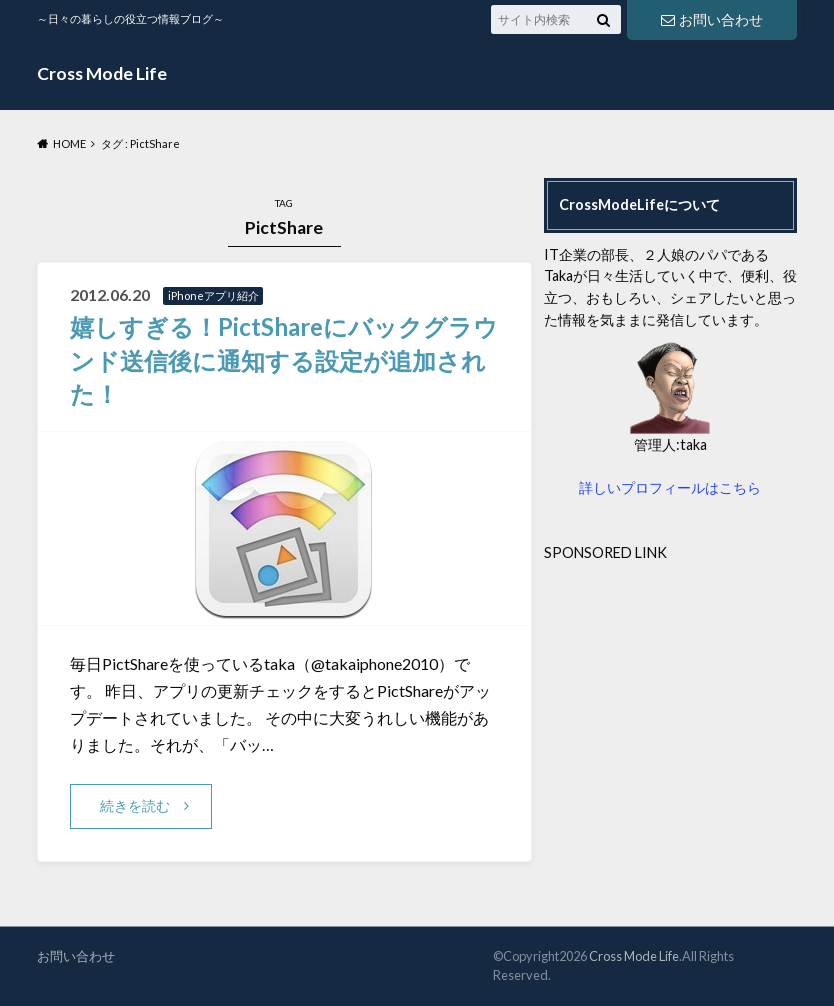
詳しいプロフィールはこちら (670, 487)
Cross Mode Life (102, 73)
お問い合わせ (712, 19)
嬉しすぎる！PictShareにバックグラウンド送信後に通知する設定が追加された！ (284, 360)
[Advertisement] (689, 689)
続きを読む (135, 805)
